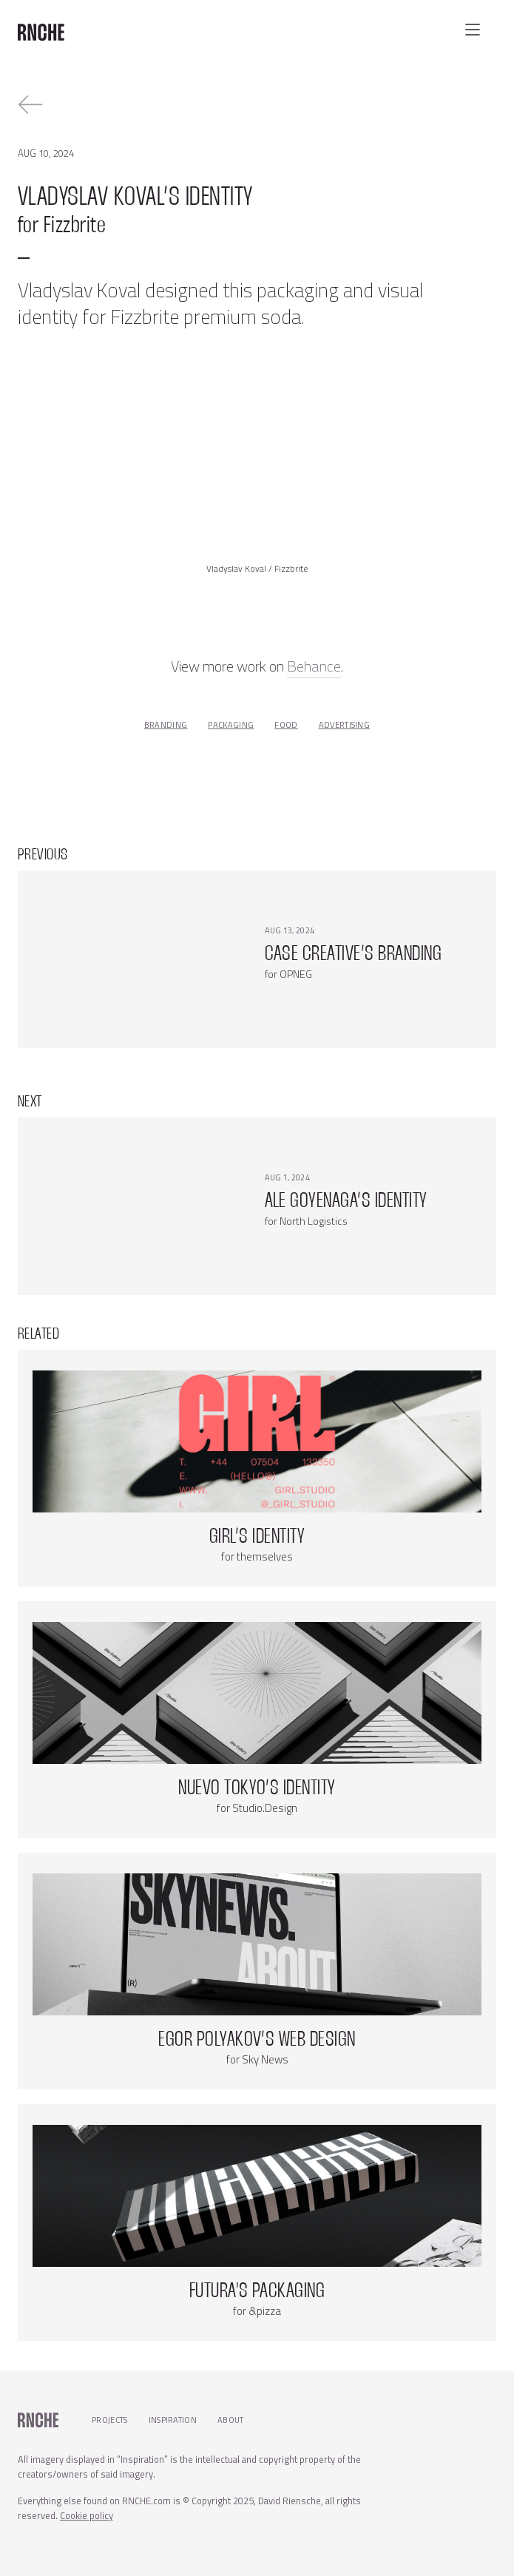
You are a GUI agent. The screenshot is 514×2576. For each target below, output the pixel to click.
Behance (314, 666)
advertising (345, 725)
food (285, 725)
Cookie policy (86, 2515)
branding (166, 725)
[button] (472, 29)
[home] (41, 26)
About (230, 2420)
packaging (231, 725)
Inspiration (173, 2420)
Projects (110, 2420)
